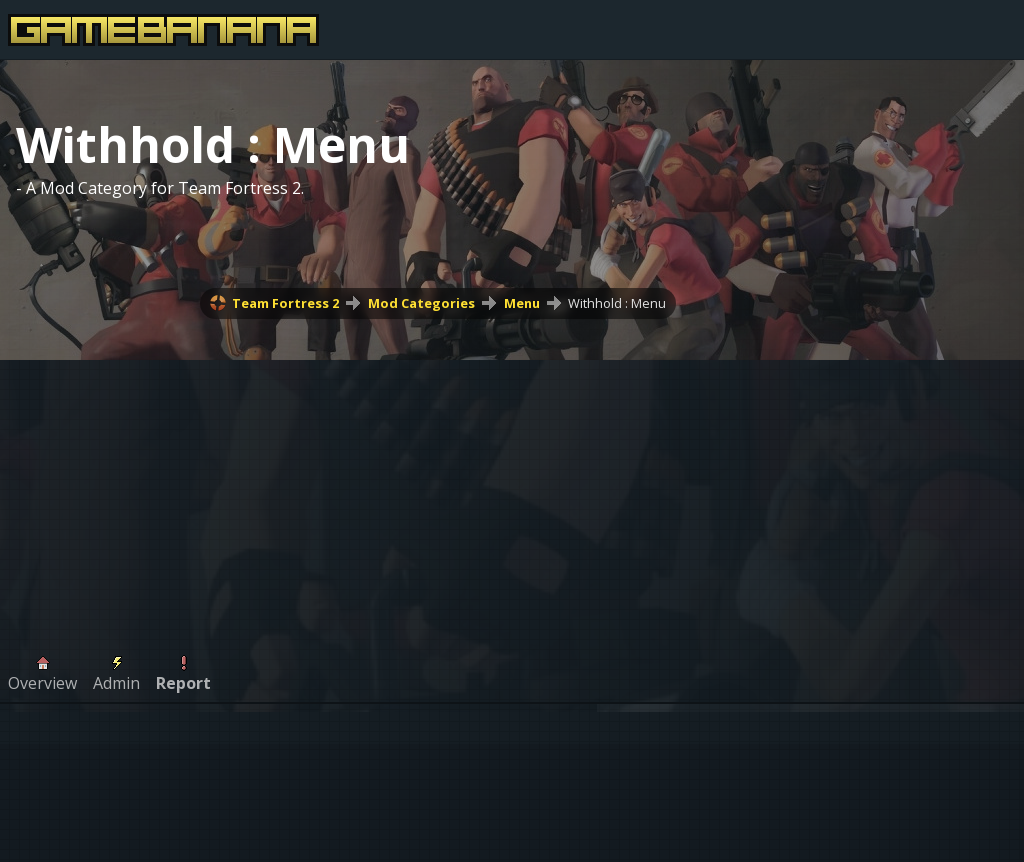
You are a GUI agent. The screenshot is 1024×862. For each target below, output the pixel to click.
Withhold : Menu (617, 303)
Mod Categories (421, 303)
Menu (522, 303)
